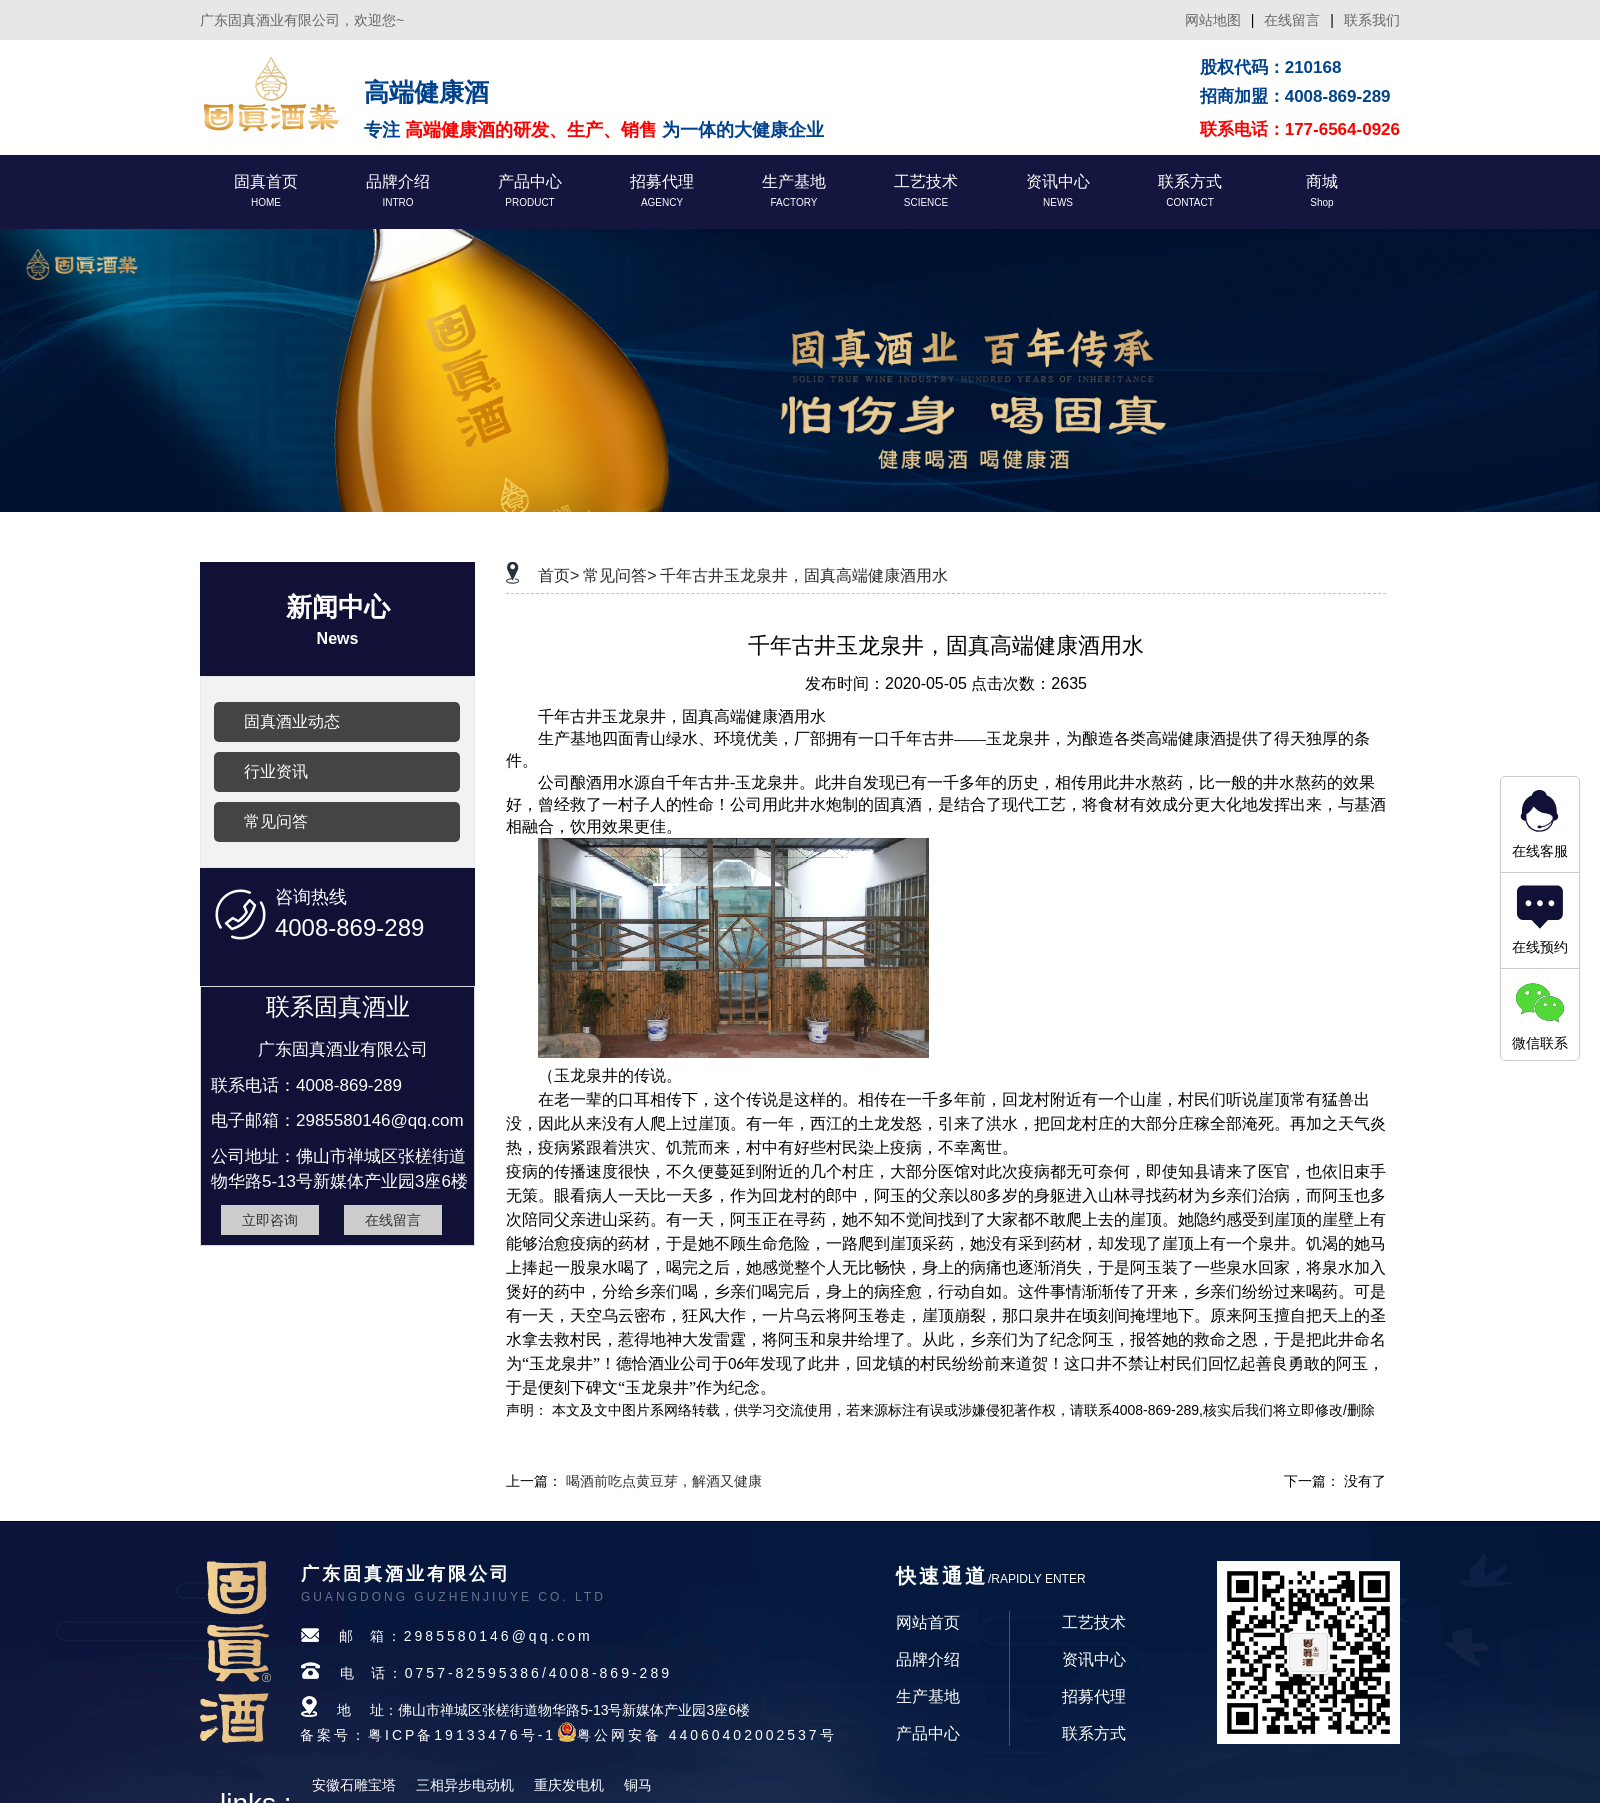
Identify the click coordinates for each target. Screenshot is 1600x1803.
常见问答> (619, 575)
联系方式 (1094, 1733)
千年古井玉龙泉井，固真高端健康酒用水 (804, 575)
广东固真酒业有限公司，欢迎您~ (302, 20)
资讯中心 (1094, 1659)
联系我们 (1372, 20)
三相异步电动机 (465, 1785)
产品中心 (928, 1733)
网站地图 (1213, 20)
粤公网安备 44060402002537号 (707, 1735)
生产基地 (928, 1696)
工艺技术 (1094, 1622)
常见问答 (276, 821)
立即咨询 (270, 1220)
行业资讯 (276, 771)
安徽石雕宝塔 (354, 1785)
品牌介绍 (928, 1659)
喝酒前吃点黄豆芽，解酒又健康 (664, 1481)
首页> (558, 575)
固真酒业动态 (292, 721)
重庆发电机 (569, 1785)
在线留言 (1292, 20)
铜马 (638, 1785)
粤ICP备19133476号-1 (462, 1735)
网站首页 (928, 1622)
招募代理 (1094, 1696)
